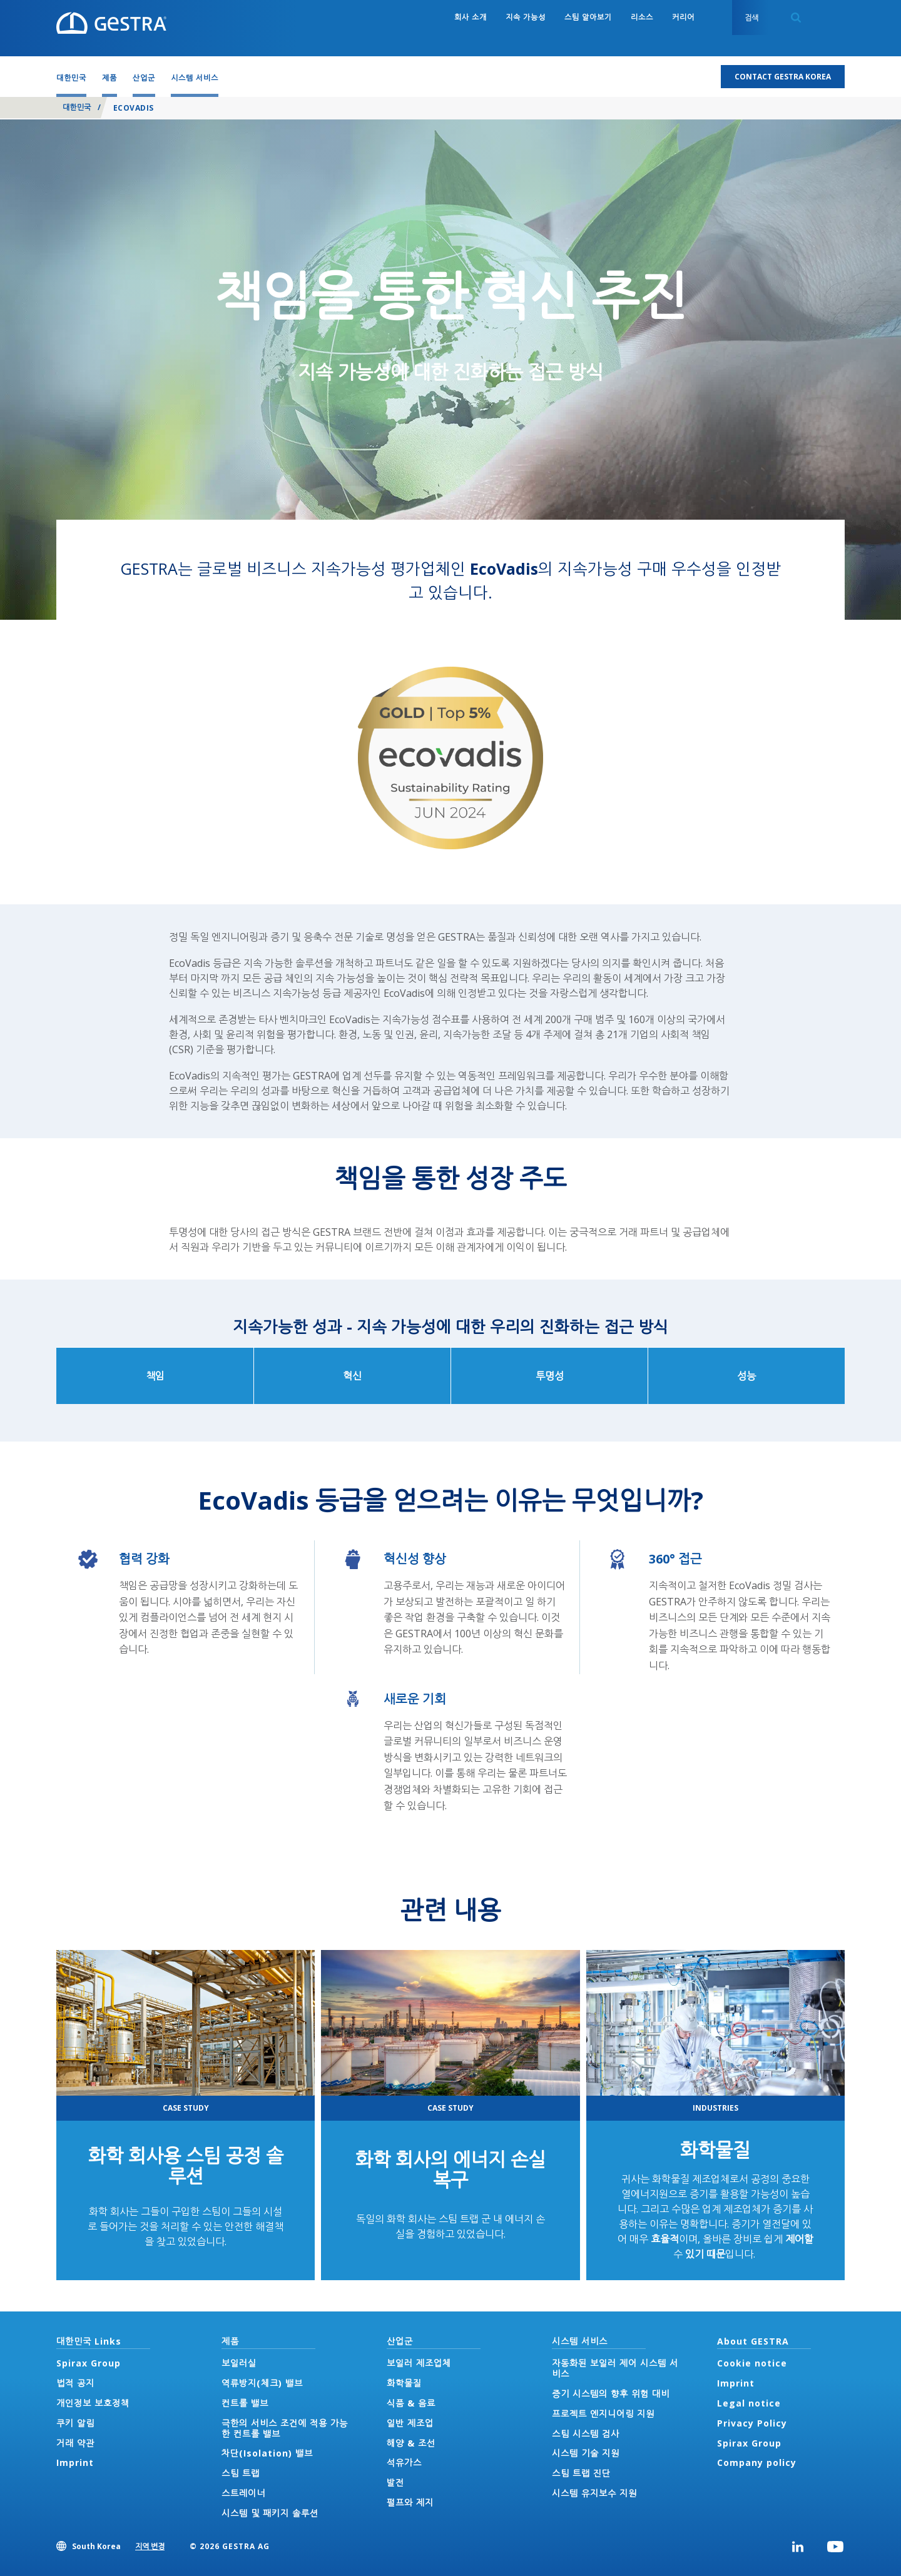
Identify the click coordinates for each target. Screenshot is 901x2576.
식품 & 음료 (411, 2403)
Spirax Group (88, 2363)
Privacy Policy (752, 2423)
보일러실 (239, 2363)
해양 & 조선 (411, 2443)
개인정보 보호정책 (93, 2403)
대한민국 (77, 107)
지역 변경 (150, 2546)
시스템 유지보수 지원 (594, 2493)
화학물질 (715, 2150)
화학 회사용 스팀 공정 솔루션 (185, 2166)
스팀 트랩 (240, 2473)
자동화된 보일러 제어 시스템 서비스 (615, 2368)
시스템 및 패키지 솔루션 (269, 2513)
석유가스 (404, 2462)
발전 (395, 2482)
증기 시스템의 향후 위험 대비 (610, 2394)
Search (796, 18)
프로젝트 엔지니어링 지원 (603, 2414)
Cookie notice (752, 2363)
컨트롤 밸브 (244, 2403)
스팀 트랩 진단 (581, 2473)
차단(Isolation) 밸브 (267, 2453)
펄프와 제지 (410, 2502)
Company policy (757, 2462)
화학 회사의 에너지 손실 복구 (450, 2169)
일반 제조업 (410, 2423)
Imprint (75, 2462)
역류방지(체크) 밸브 (262, 2383)
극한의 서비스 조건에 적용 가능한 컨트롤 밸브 (284, 2428)
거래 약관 (75, 2443)
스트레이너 (243, 2493)
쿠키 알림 (75, 2423)
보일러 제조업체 (419, 2363)
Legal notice (749, 2403)
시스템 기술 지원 (585, 2453)
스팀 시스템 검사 (585, 2434)
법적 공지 (75, 2383)
